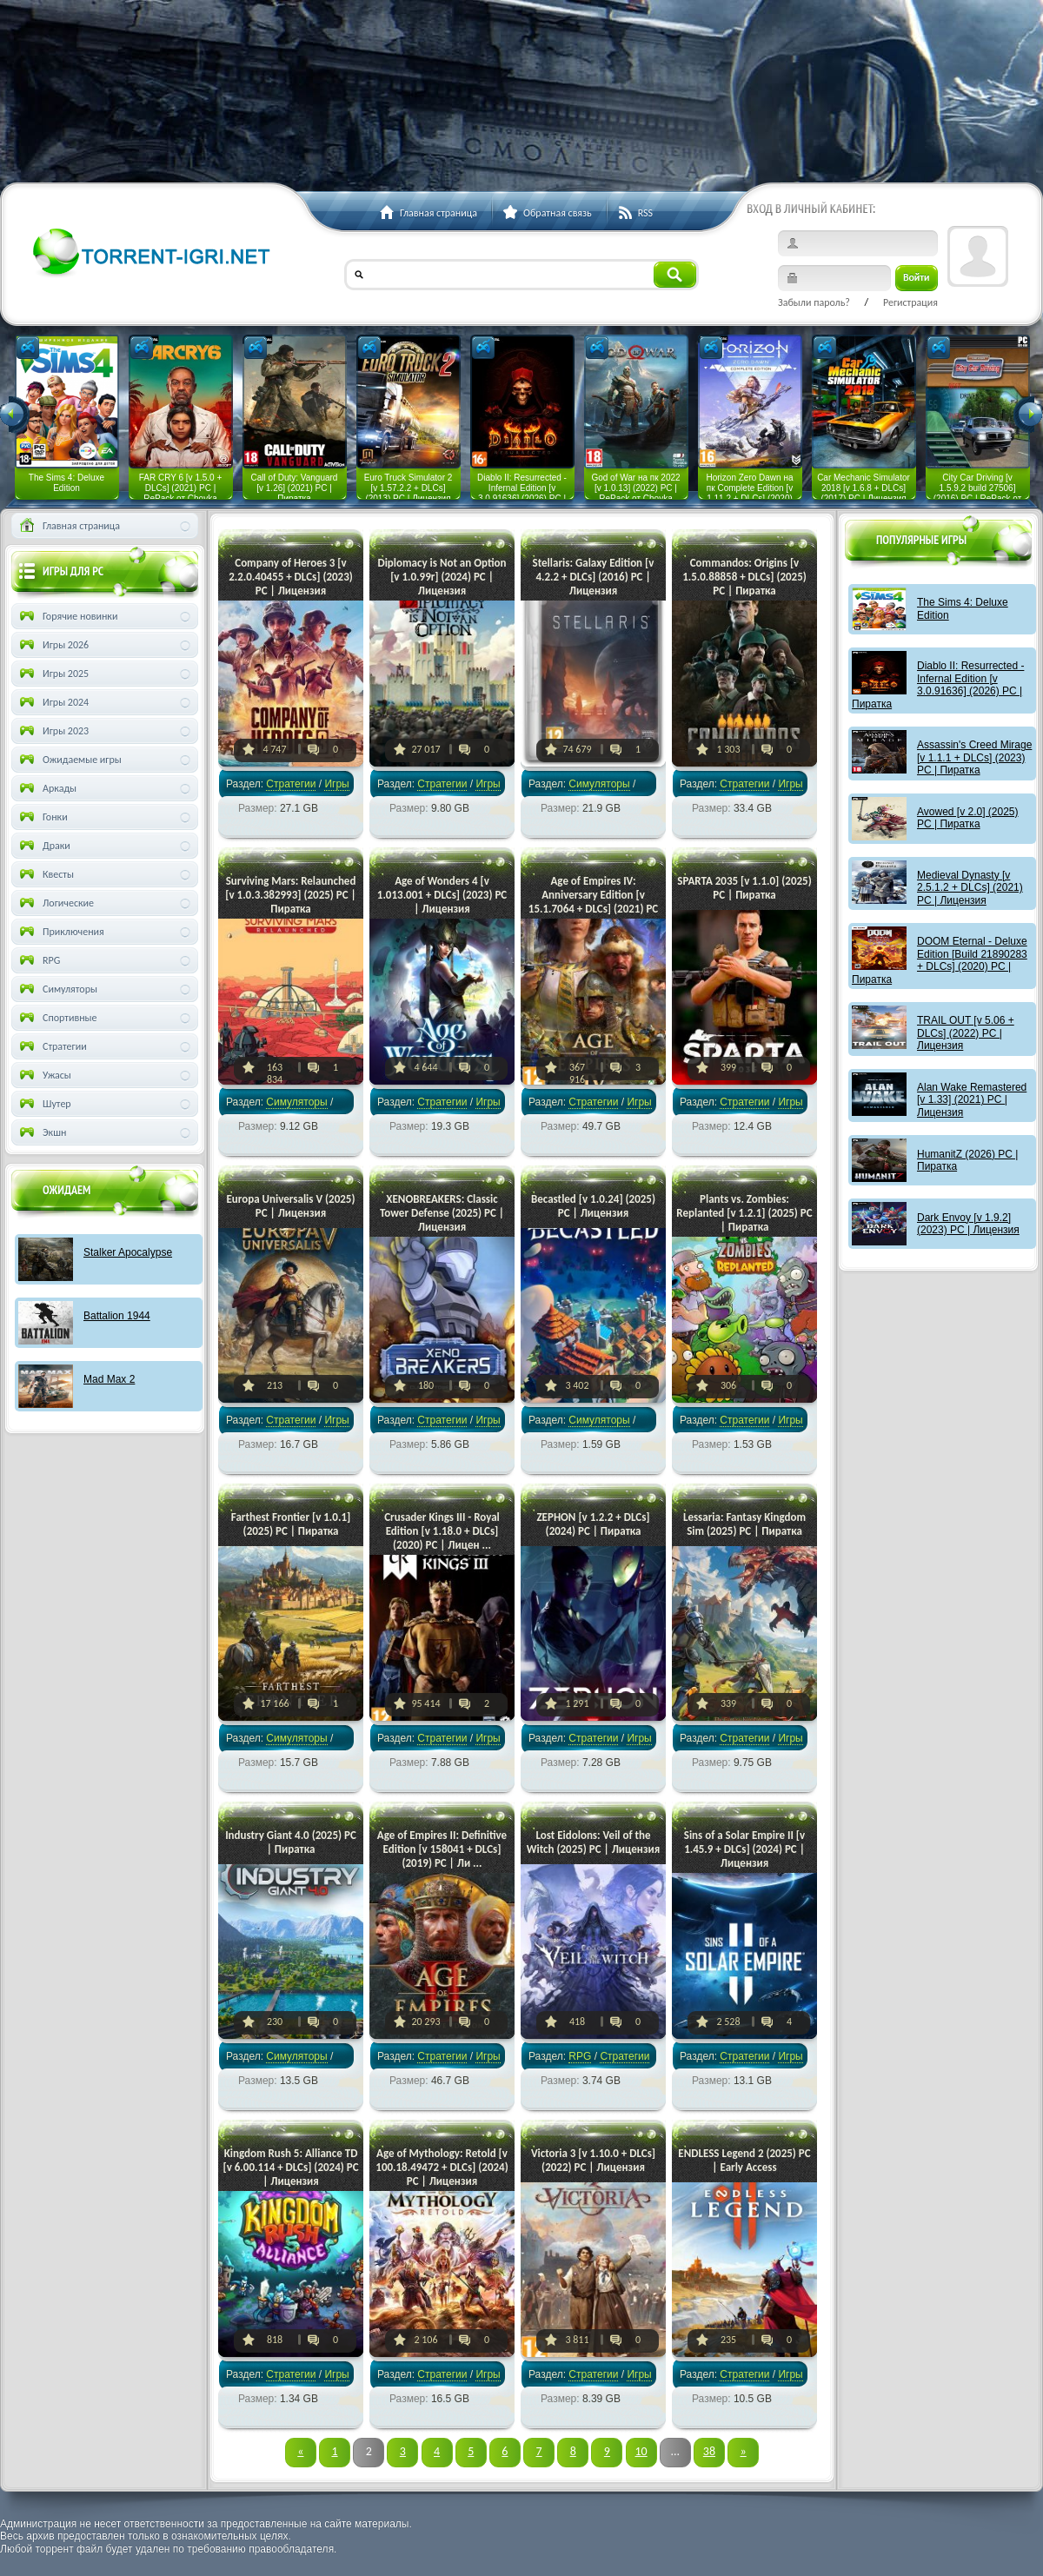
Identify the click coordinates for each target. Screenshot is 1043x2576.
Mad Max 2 (109, 1379)
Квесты (45, 874)
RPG (579, 2056)
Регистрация (910, 302)
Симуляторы (598, 784)
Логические (55, 903)
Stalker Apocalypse (127, 1252)
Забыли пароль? (814, 302)
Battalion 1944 (116, 1316)
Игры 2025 (53, 673)
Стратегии (291, 784)
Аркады (46, 788)
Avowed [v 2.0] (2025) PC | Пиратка (968, 818)
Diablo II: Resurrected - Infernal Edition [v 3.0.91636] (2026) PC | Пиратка (938, 684)
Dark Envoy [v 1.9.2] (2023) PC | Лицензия (968, 1224)
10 (640, 2451)
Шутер (44, 1103)
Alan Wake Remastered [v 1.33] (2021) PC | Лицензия (971, 1100)
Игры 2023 (53, 730)
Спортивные (57, 1017)
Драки (43, 845)
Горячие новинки (67, 616)
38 (709, 2451)
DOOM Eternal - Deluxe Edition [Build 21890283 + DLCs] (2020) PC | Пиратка (939, 960)
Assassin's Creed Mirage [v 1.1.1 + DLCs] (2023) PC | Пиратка (974, 757)
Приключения (60, 931)
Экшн (41, 1132)
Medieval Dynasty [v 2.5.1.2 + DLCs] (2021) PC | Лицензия (970, 887)
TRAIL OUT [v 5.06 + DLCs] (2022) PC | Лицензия (965, 1033)
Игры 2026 (53, 644)
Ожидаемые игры (69, 759)
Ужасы (44, 1075)
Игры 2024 (53, 702)
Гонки (42, 817)
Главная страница (68, 525)
